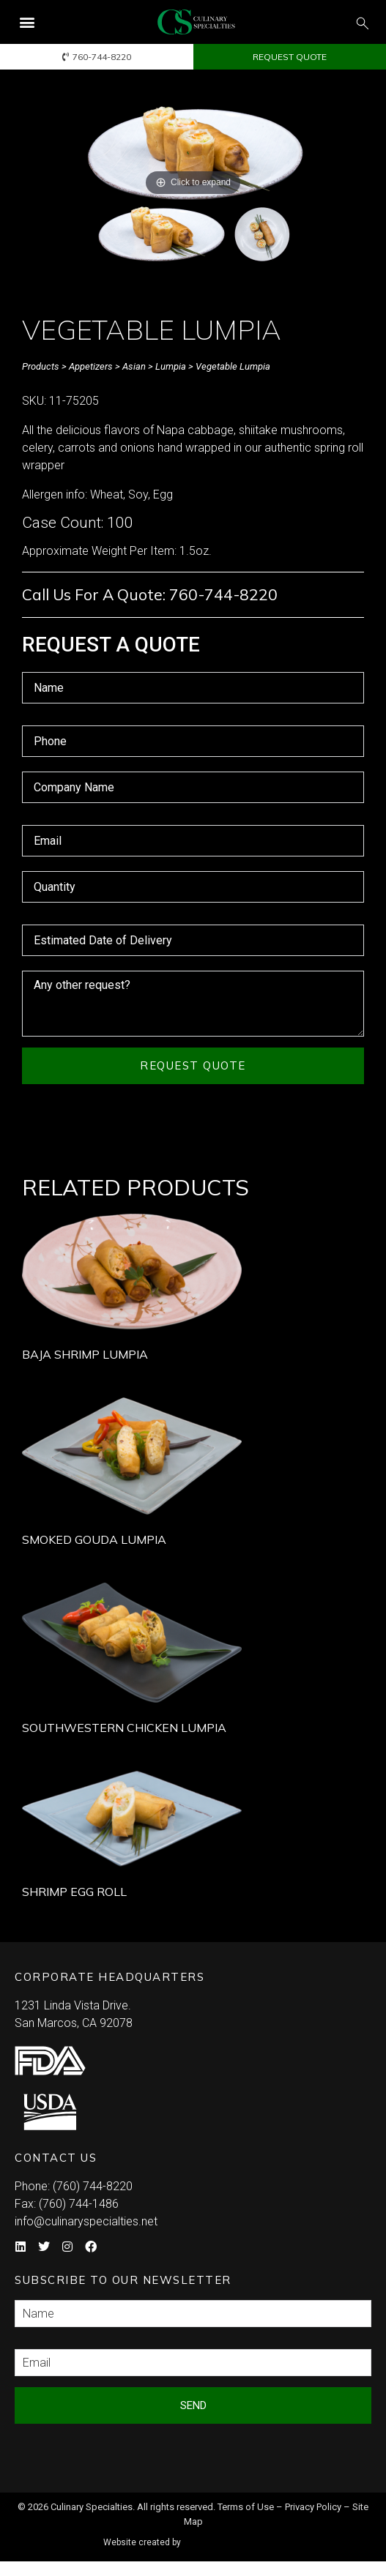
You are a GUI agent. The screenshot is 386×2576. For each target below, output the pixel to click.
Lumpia (170, 366)
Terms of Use (246, 2510)
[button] (27, 22)
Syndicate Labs (235, 2539)
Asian (134, 366)
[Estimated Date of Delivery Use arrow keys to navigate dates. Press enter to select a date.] (193, 940)
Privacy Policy (313, 2510)
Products (40, 366)
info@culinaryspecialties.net (86, 2224)
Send (193, 2408)
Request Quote (193, 1065)
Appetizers (91, 366)
